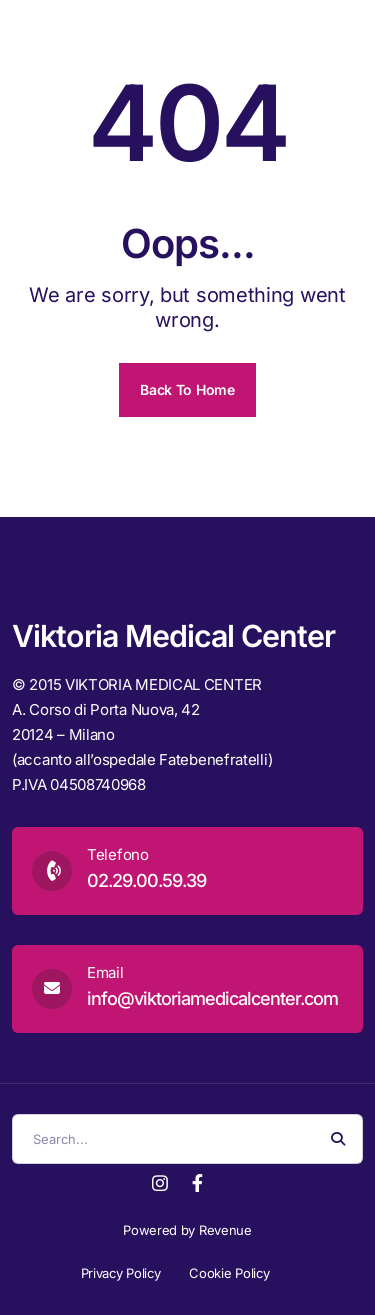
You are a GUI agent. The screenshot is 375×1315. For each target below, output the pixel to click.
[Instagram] (160, 1181)
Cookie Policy (229, 1273)
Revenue (225, 1230)
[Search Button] (338, 1139)
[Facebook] (197, 1181)
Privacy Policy (121, 1273)
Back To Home (187, 389)
